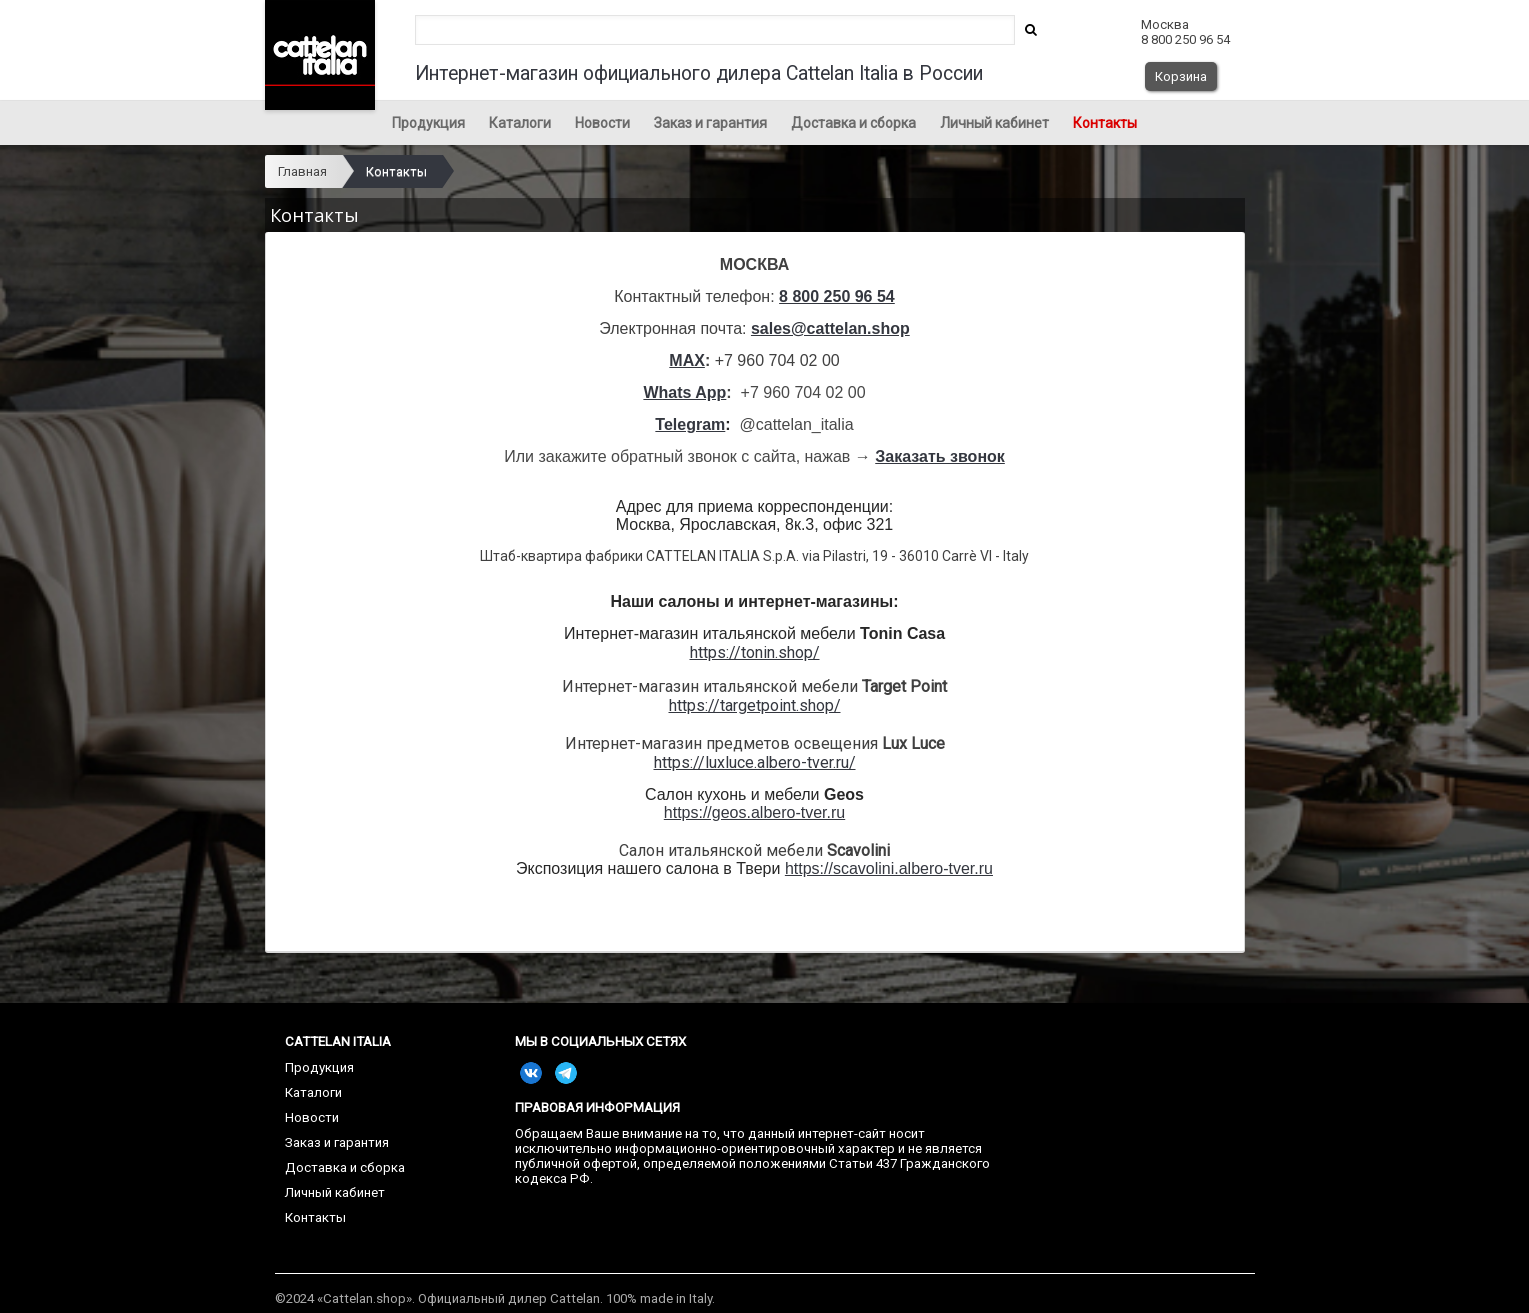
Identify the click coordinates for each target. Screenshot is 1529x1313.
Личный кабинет (994, 123)
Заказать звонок (940, 456)
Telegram (690, 424)
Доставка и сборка (853, 123)
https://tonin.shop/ (755, 652)
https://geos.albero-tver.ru (754, 812)
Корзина (1181, 76)
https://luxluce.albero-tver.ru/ (755, 762)
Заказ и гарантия (710, 123)
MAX (687, 360)
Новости (602, 123)
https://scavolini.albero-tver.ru (889, 868)
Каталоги (520, 123)
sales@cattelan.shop (830, 328)
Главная (302, 171)
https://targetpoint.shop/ (755, 705)
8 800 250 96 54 (837, 296)
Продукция (428, 123)
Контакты (1105, 123)
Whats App (684, 392)
